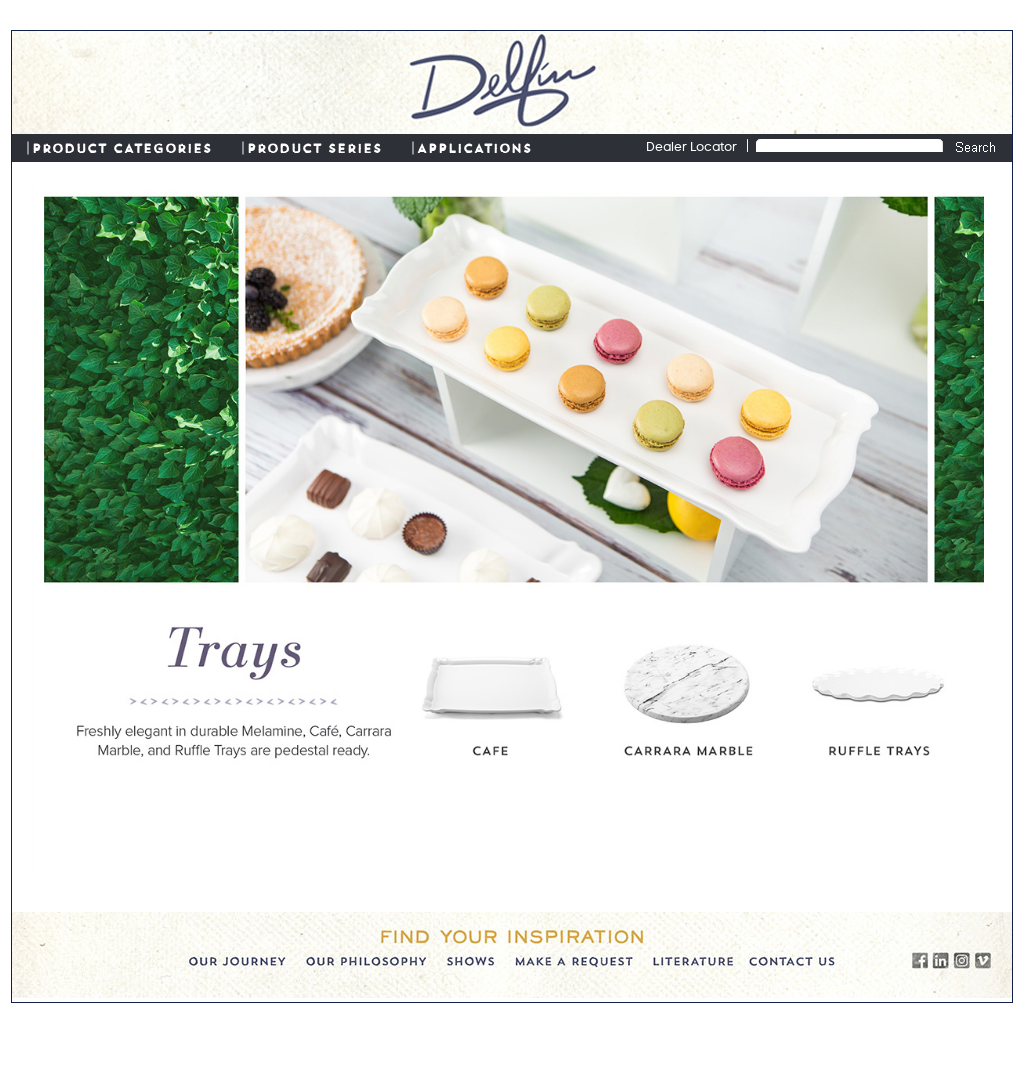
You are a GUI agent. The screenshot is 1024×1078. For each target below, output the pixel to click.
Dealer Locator (691, 148)
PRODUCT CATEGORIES (122, 147)
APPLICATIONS (474, 147)
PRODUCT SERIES (314, 147)
